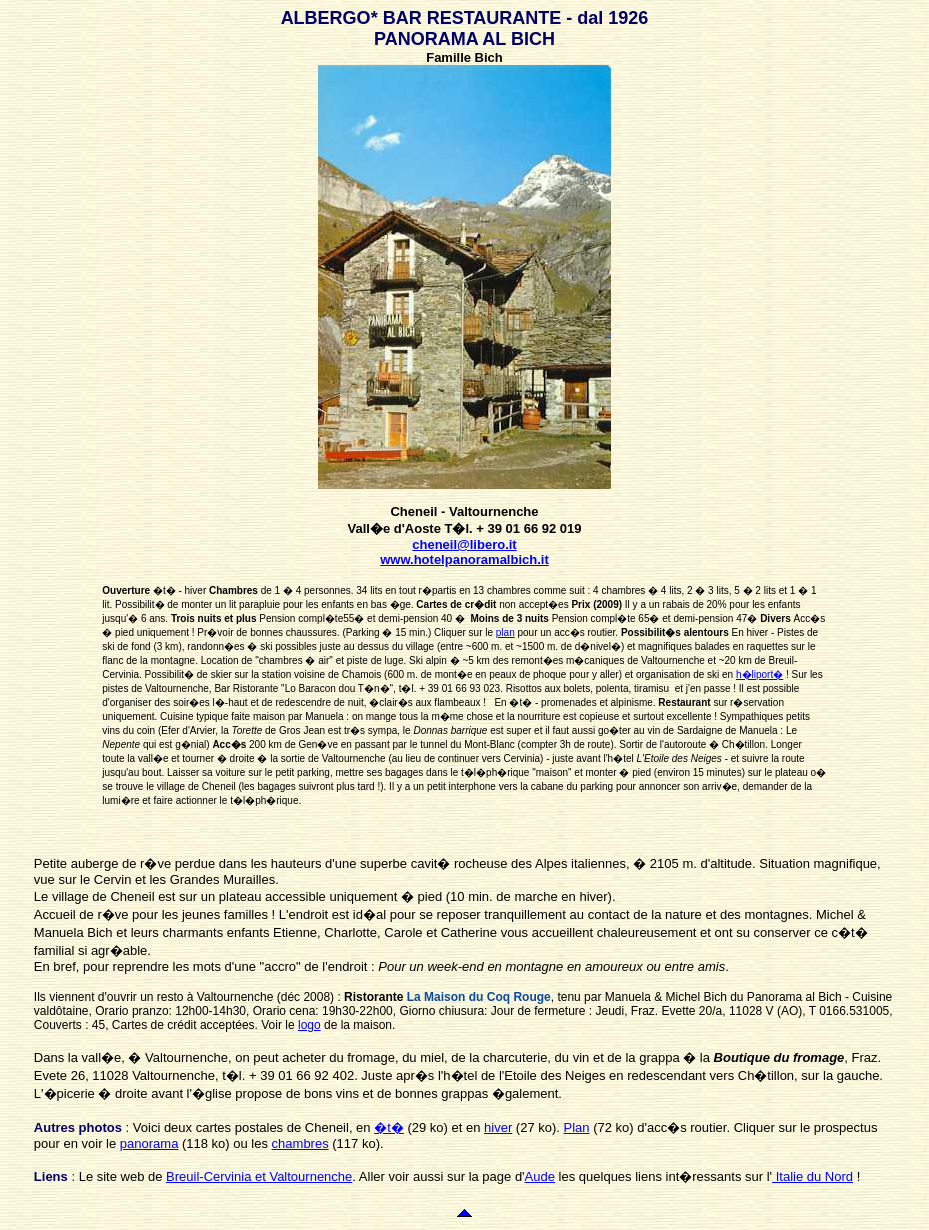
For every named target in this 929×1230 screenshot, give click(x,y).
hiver (498, 1127)
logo (309, 1025)
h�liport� (759, 674)
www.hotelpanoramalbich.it (464, 559)
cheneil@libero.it (464, 544)
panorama (149, 1143)
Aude (540, 1176)
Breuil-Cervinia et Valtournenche (259, 1176)
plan (505, 632)
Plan (577, 1127)
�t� (389, 1127)
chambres (300, 1143)
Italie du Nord (812, 1176)
